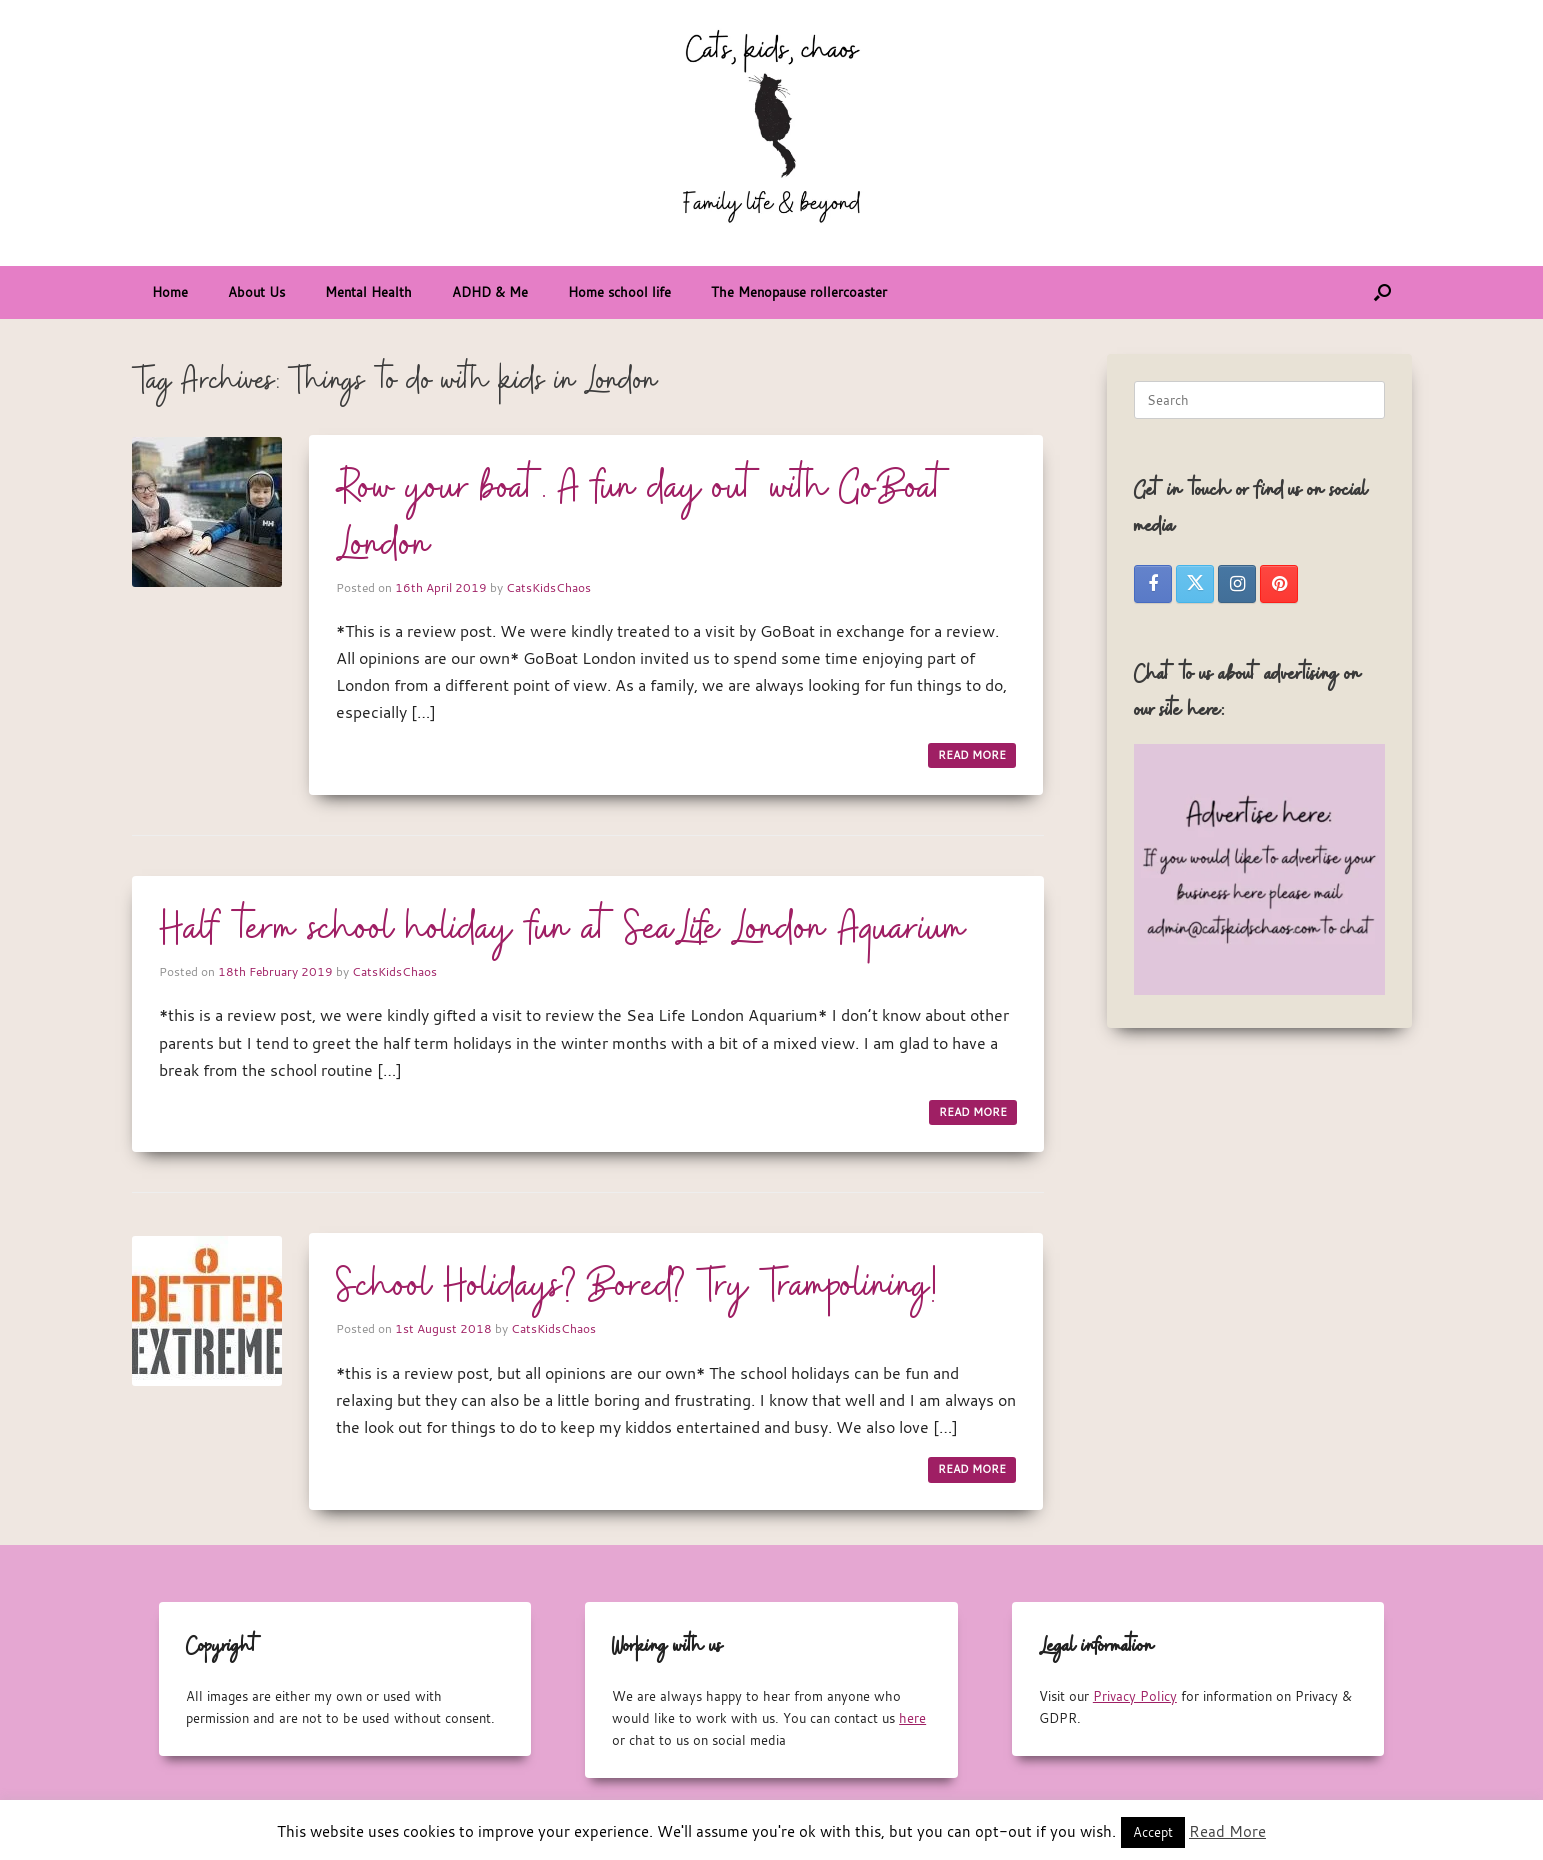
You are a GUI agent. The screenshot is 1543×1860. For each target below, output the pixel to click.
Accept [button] (1153, 1832)
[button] (1382, 292)
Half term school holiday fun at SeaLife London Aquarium (563, 930)
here (912, 1718)
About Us (256, 292)
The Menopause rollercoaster (799, 292)
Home (170, 292)
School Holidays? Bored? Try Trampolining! (636, 1287)
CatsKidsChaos (548, 587)
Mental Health (368, 292)
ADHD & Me (490, 292)
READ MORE (972, 755)
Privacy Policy (1135, 1696)
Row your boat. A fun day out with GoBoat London (643, 517)
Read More (1227, 1831)
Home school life (619, 292)
